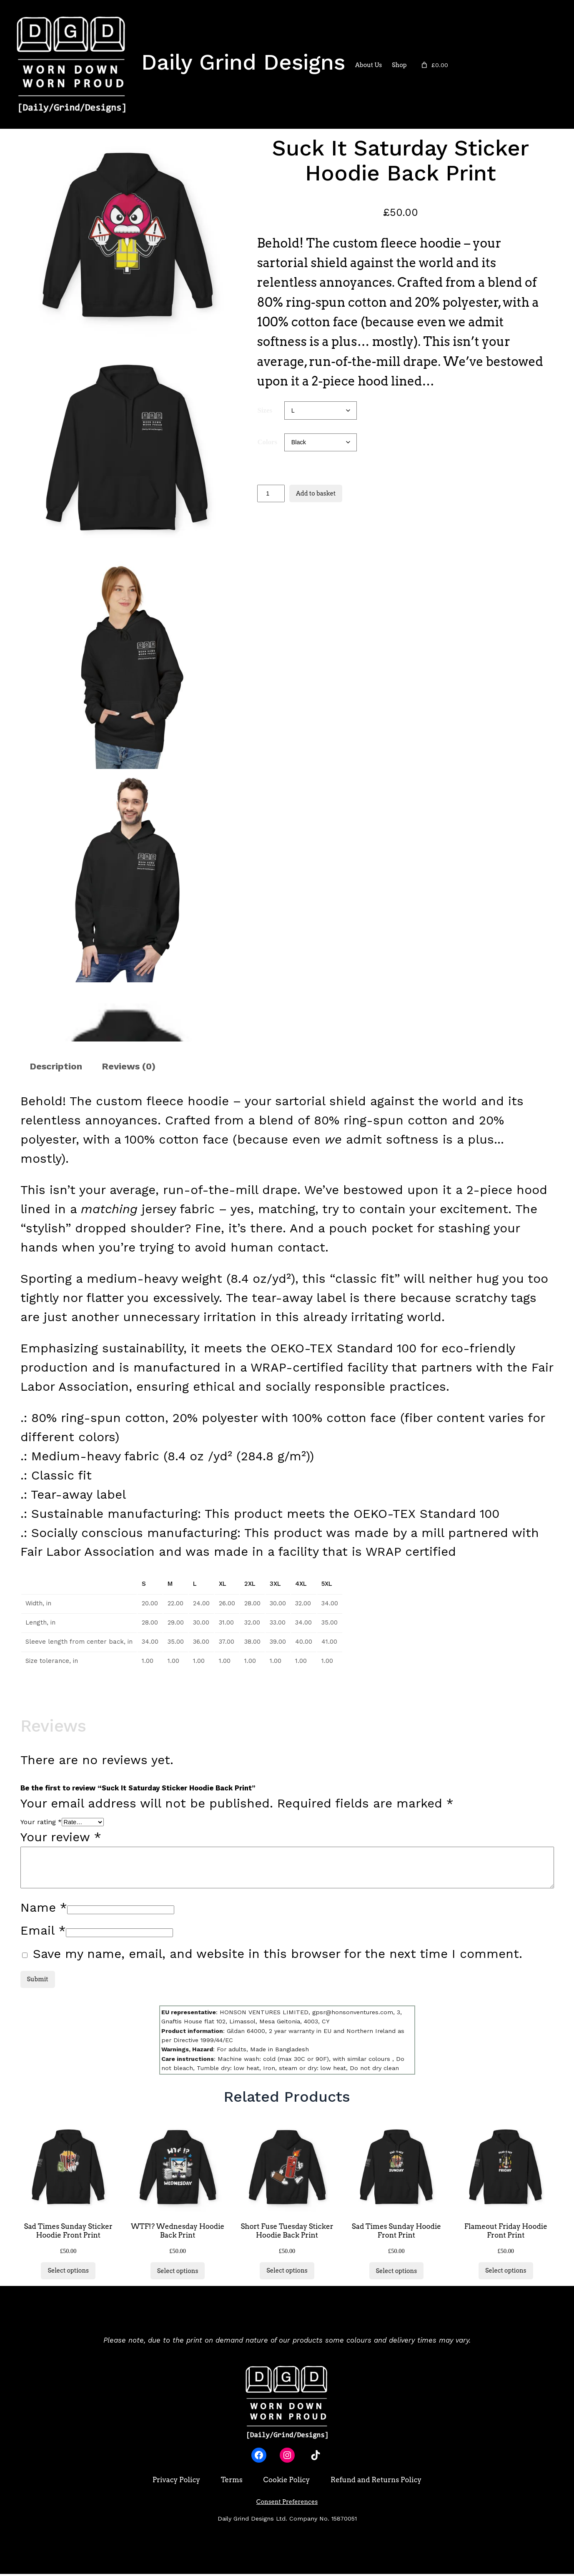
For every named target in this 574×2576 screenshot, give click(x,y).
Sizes (265, 410)
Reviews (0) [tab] (128, 1066)
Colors (268, 442)
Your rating (41, 1822)
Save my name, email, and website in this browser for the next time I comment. (277, 1953)
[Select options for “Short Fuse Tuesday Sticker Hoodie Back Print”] (287, 2273)
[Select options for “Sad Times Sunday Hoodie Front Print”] (396, 2273)
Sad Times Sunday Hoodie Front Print (396, 2233)
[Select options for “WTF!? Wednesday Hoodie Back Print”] (177, 2273)
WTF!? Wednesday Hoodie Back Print (177, 2233)
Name (43, 1907)
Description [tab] (56, 1066)
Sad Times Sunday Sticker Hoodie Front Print (68, 2233)
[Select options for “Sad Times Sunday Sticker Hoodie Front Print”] (68, 2273)
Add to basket (316, 493)
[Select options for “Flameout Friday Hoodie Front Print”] (506, 2273)
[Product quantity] (271, 493)
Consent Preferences (287, 2504)
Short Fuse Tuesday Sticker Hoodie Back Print (287, 2233)
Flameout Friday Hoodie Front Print (505, 2233)
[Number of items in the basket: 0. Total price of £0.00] (434, 65)
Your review (60, 1837)
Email (43, 1930)
